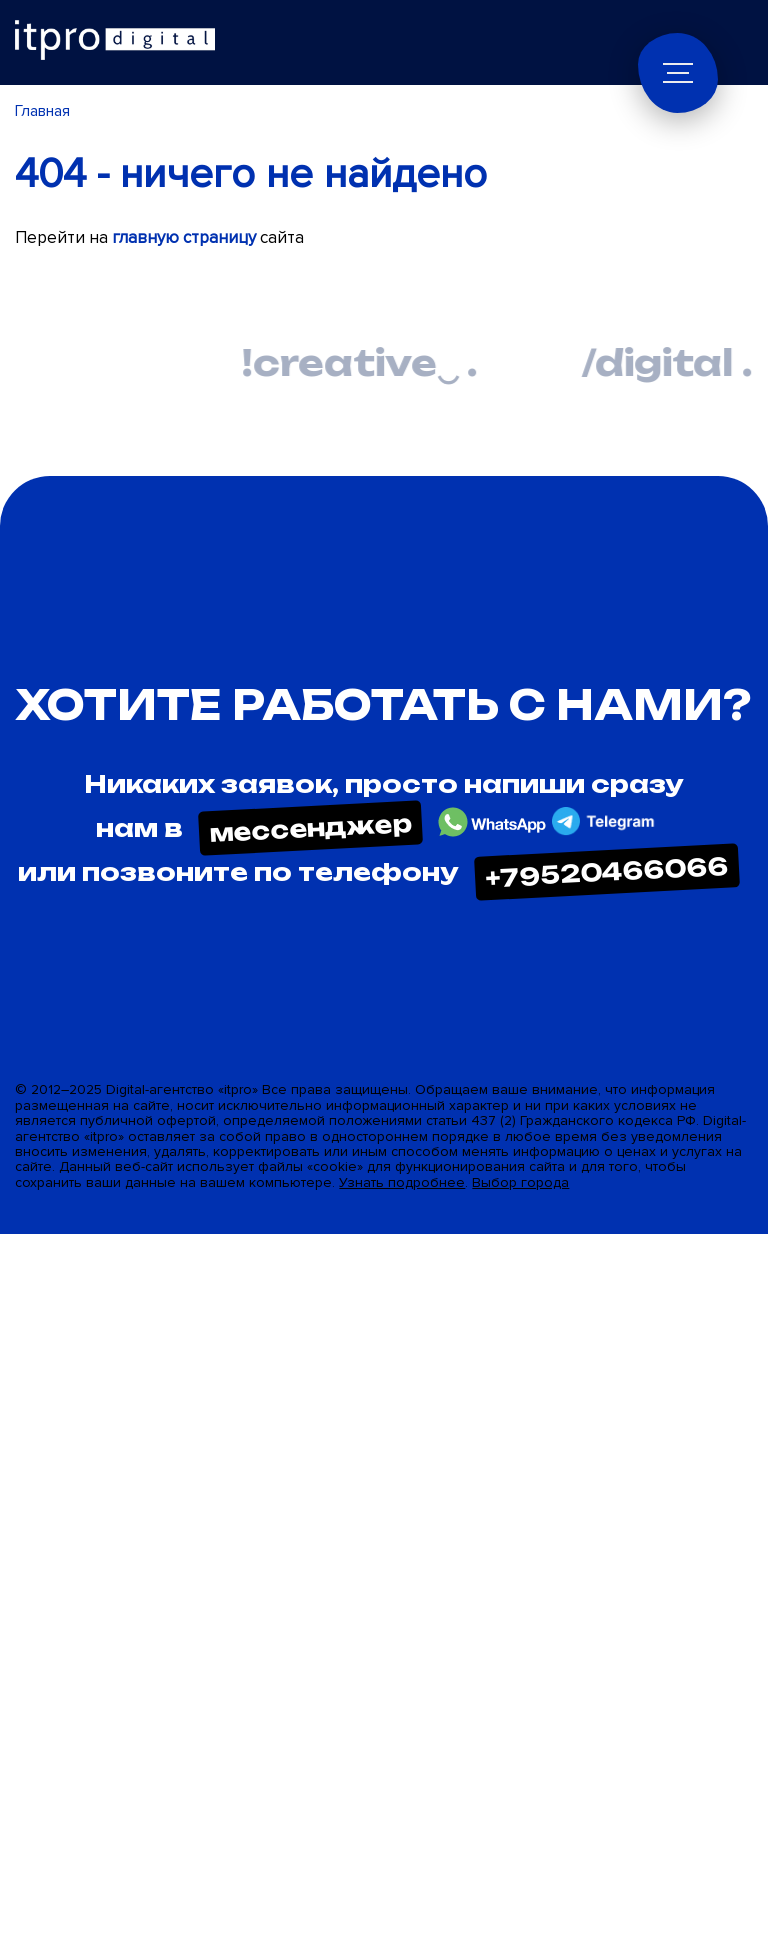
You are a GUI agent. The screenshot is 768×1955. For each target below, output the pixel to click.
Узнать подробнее (402, 1182)
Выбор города (520, 1182)
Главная (42, 111)
